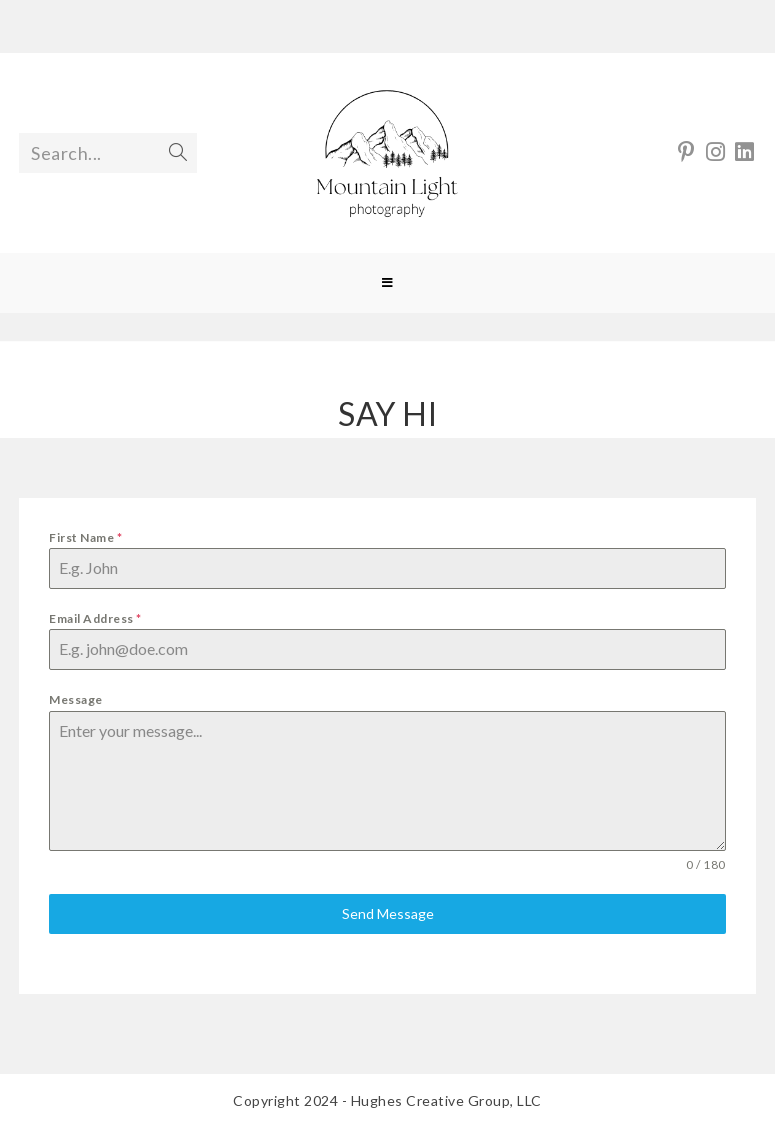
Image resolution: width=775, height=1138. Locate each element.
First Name (85, 537)
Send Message (388, 913)
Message (76, 699)
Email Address (95, 618)
